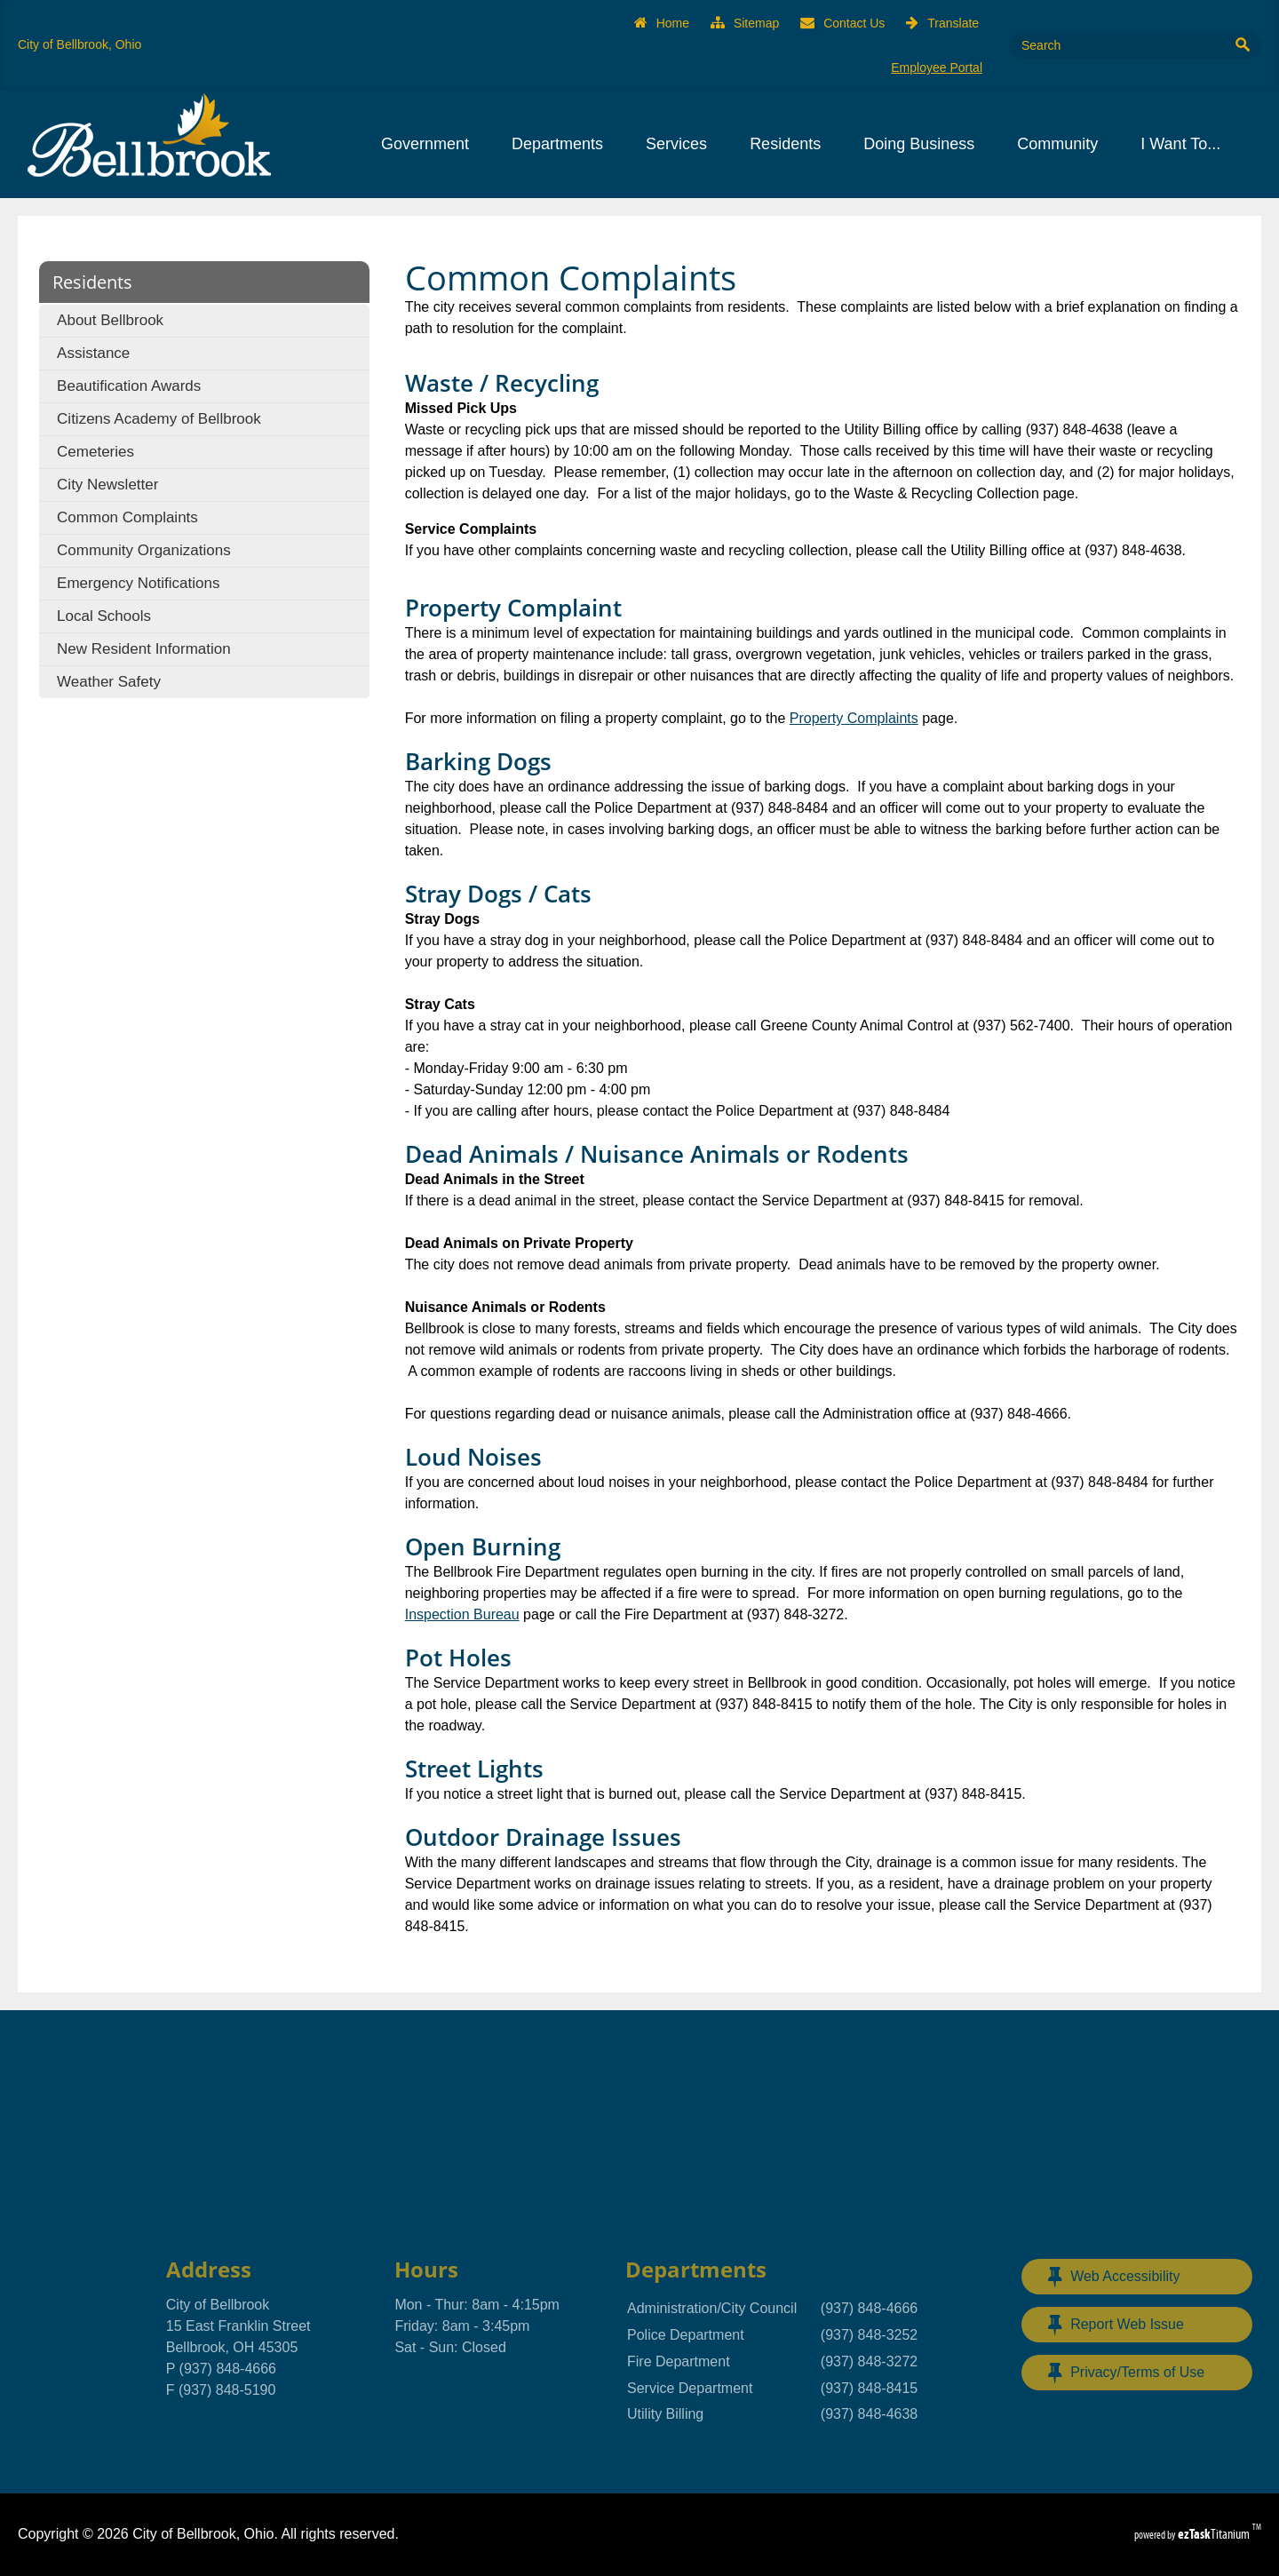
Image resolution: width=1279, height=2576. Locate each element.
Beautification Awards (129, 386)
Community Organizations (144, 550)
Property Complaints (854, 718)
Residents (790, 144)
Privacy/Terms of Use (1126, 2372)
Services (682, 144)
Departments (563, 144)
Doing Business (924, 144)
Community (1062, 144)
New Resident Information (144, 648)
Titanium (1215, 2533)
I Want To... (1185, 144)
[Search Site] (1114, 45)
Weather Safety (109, 681)
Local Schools (104, 616)
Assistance (93, 353)
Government (430, 144)
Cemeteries (95, 451)
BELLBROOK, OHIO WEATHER (639, 2131)
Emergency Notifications (138, 583)
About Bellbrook (110, 320)
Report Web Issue (1116, 2324)
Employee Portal (936, 67)
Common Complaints (127, 517)
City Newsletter (107, 484)
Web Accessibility (1114, 2276)
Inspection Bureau (462, 1614)
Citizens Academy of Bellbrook (159, 418)
